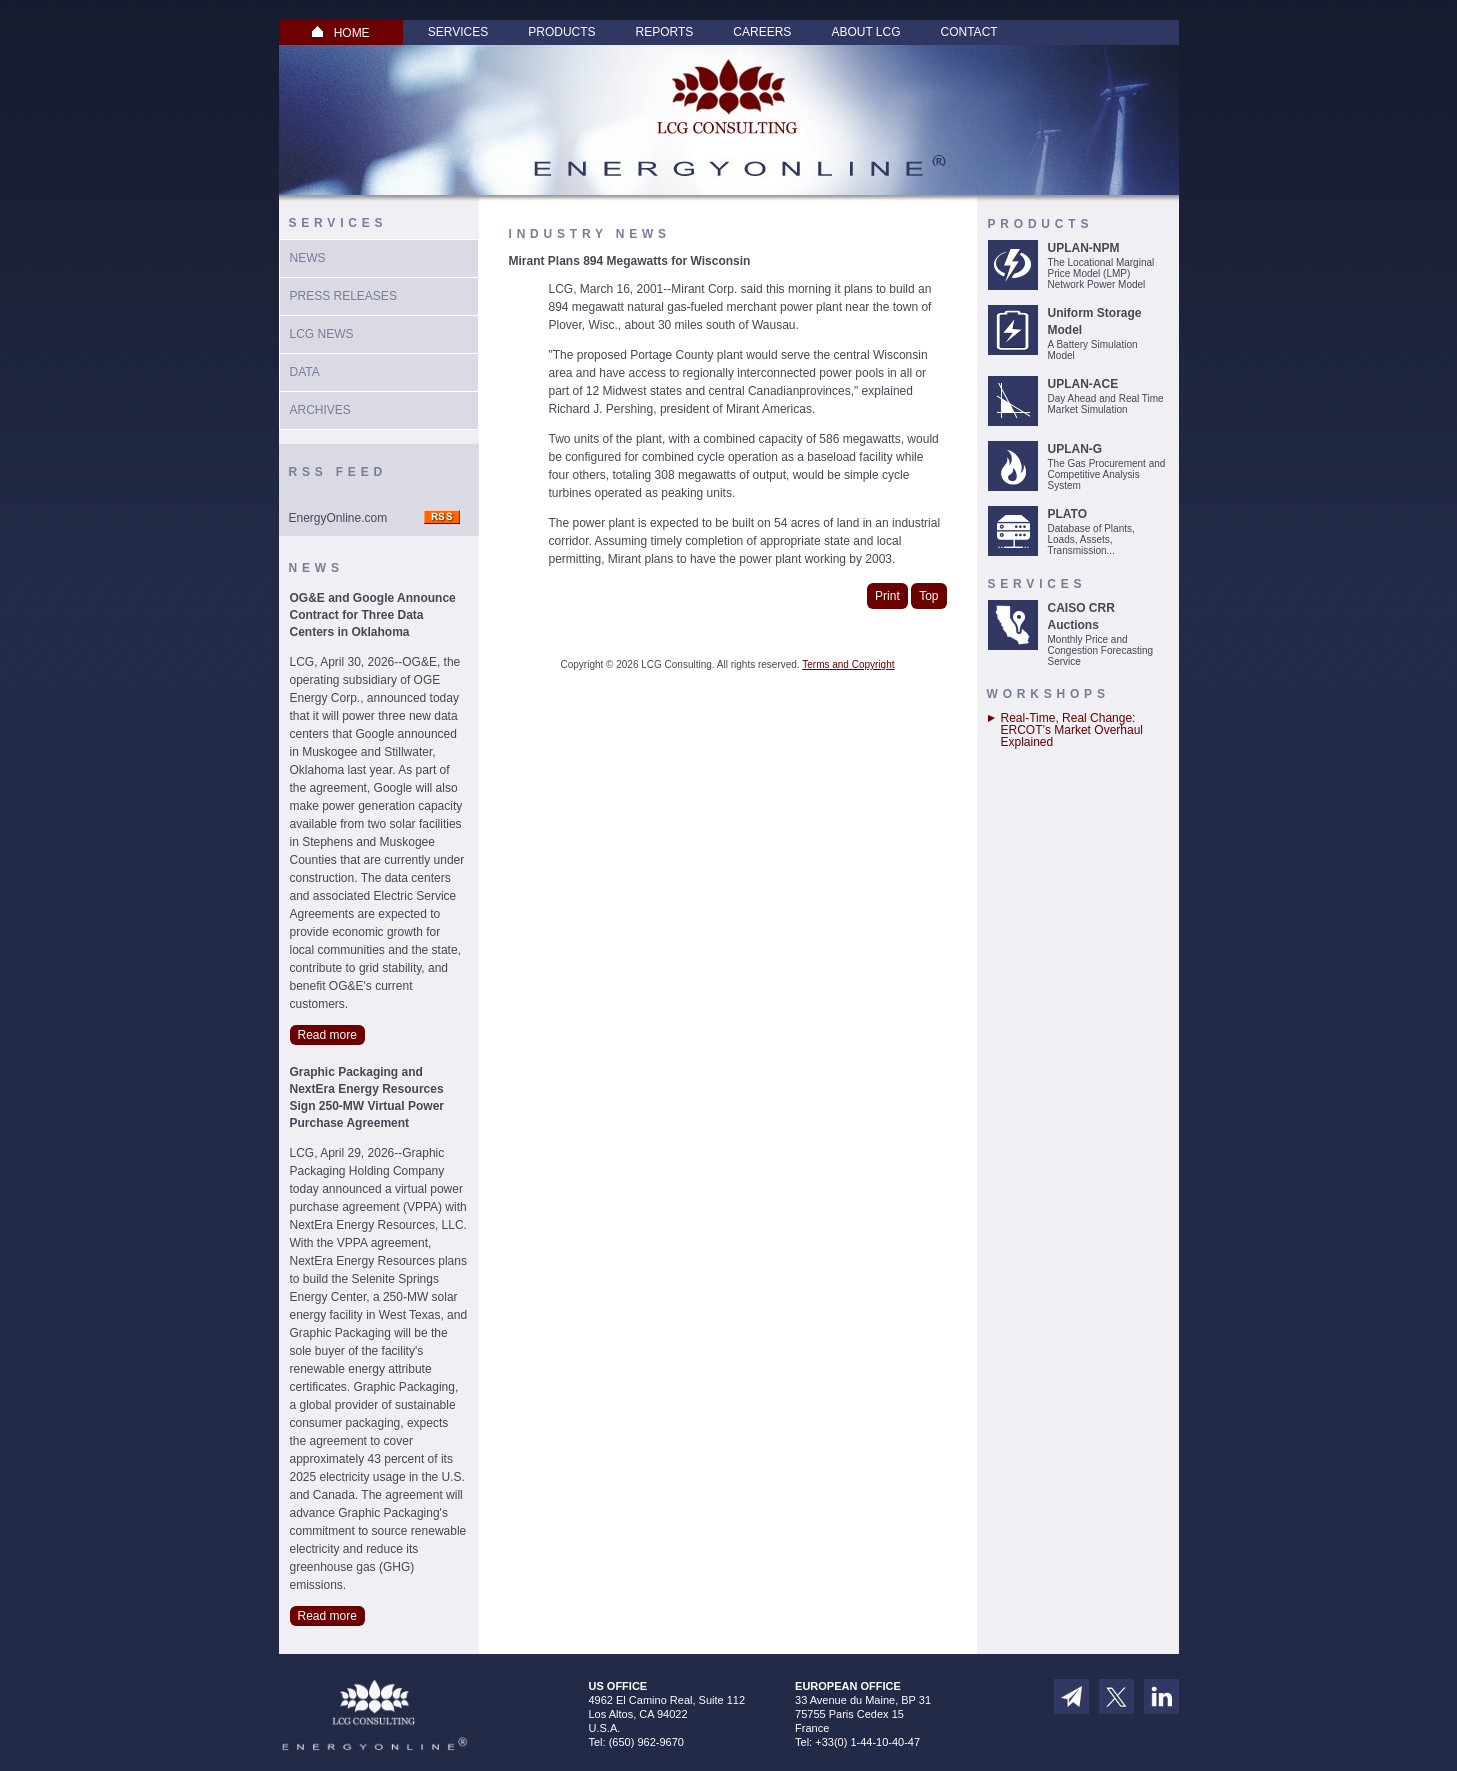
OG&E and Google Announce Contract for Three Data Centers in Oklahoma (373, 615)
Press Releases (343, 296)
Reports (665, 32)
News (308, 258)
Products (561, 32)
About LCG (865, 32)
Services (458, 32)
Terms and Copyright (848, 664)
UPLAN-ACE (1083, 384)
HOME (341, 33)
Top (928, 596)
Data (305, 372)
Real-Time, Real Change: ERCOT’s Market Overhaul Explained (1072, 730)
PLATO (1068, 514)
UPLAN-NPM (1084, 248)
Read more (327, 1035)
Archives (320, 410)
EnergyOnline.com (338, 518)
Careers (762, 32)
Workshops (1048, 694)
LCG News (322, 334)
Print (887, 596)
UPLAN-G (1075, 449)
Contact (969, 32)
